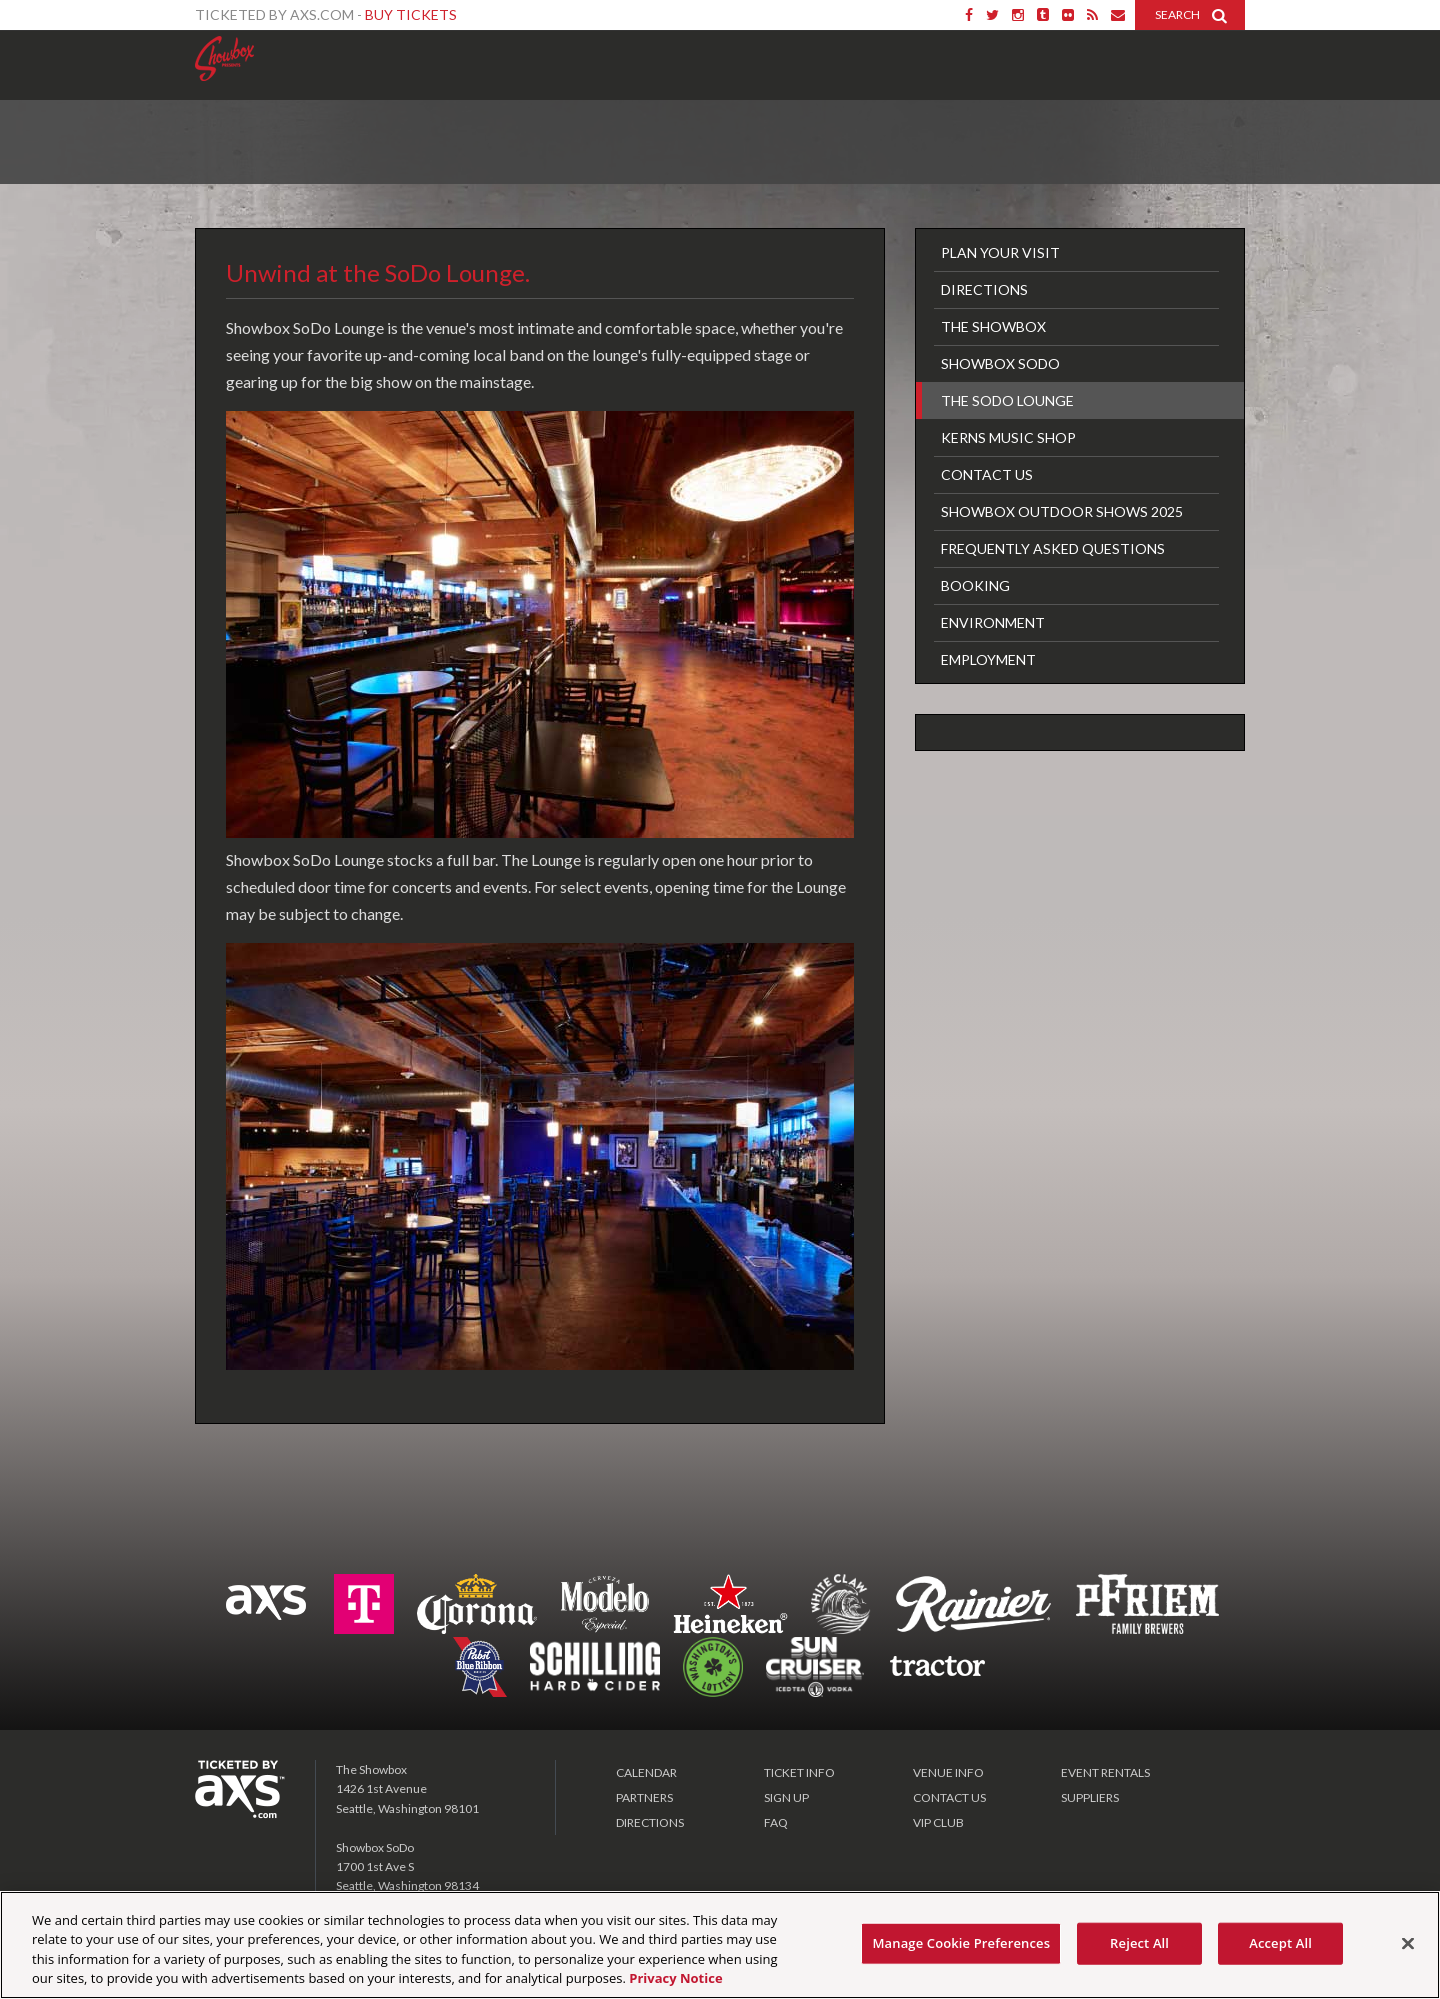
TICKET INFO (799, 1772)
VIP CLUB (938, 1822)
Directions (984, 289)
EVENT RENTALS (1105, 1772)
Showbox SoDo (1000, 363)
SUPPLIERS (1090, 1797)
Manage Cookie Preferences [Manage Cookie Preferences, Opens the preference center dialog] (961, 1943)
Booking (975, 585)
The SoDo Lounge (1007, 400)
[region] (720, 1945)
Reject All (1139, 1943)
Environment (993, 622)
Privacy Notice (675, 1978)
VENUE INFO (948, 1772)
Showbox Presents (224, 59)
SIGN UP (786, 1797)
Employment (988, 659)
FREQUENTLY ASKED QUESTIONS (1053, 548)
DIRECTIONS (650, 1822)
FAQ (776, 1822)
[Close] (1408, 1943)
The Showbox (993, 326)
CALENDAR (646, 1772)
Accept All (1280, 1943)
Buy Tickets (411, 14)
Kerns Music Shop (1008, 437)
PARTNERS (644, 1797)
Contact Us (987, 474)
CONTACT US (949, 1797)
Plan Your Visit (1000, 252)
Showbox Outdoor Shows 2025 (1062, 511)
